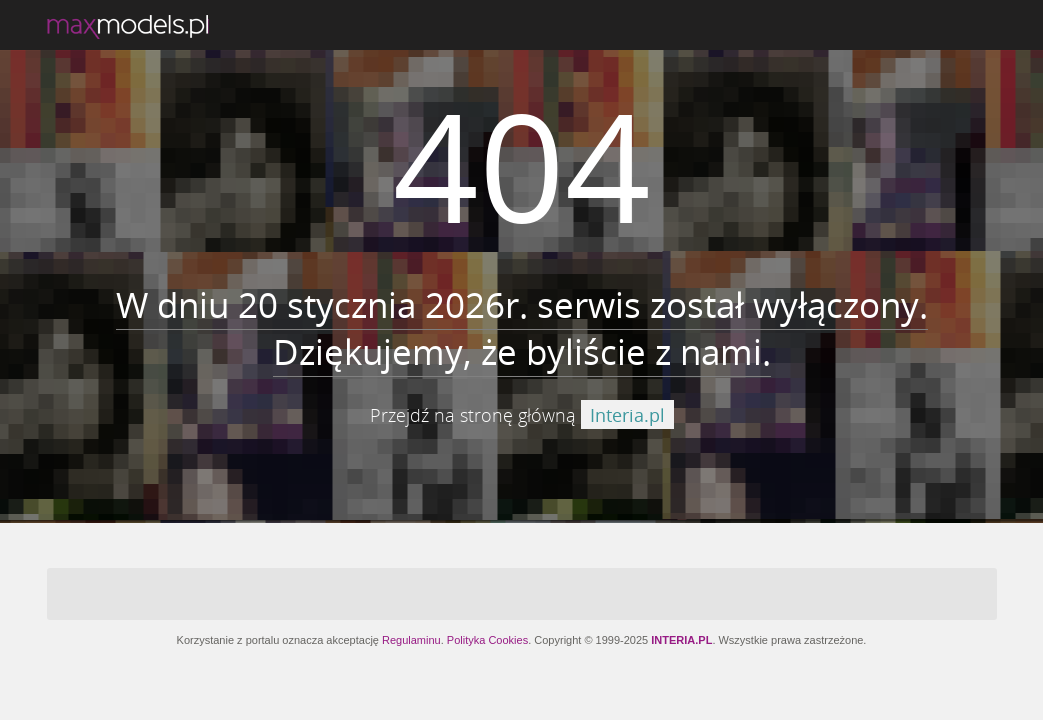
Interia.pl (627, 415)
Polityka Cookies (487, 640)
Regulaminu (411, 640)
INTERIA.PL (681, 640)
